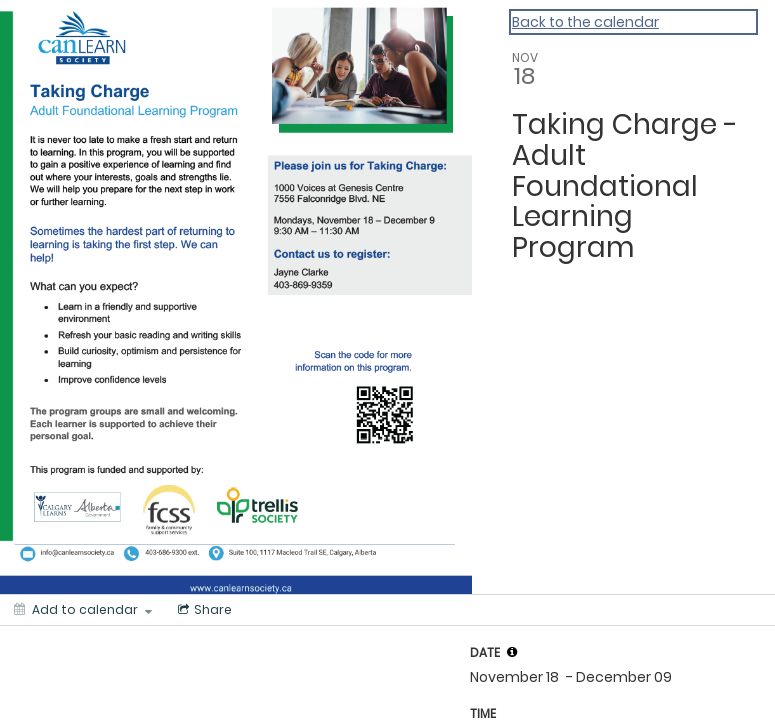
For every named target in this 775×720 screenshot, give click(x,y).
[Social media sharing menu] (203, 610)
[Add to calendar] (83, 610)
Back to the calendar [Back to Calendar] (585, 22)
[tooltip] (512, 652)
